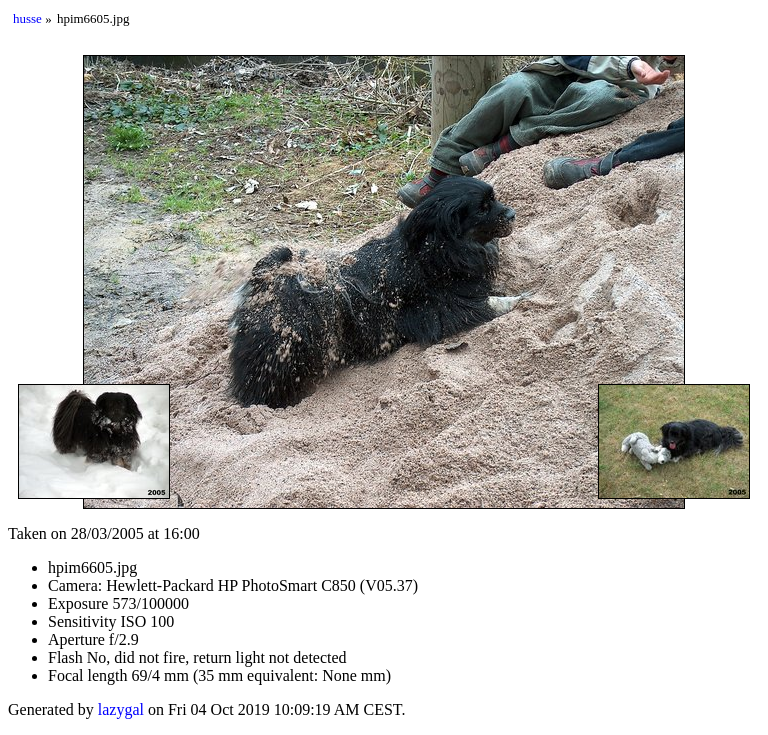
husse (27, 18)
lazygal (121, 709)
